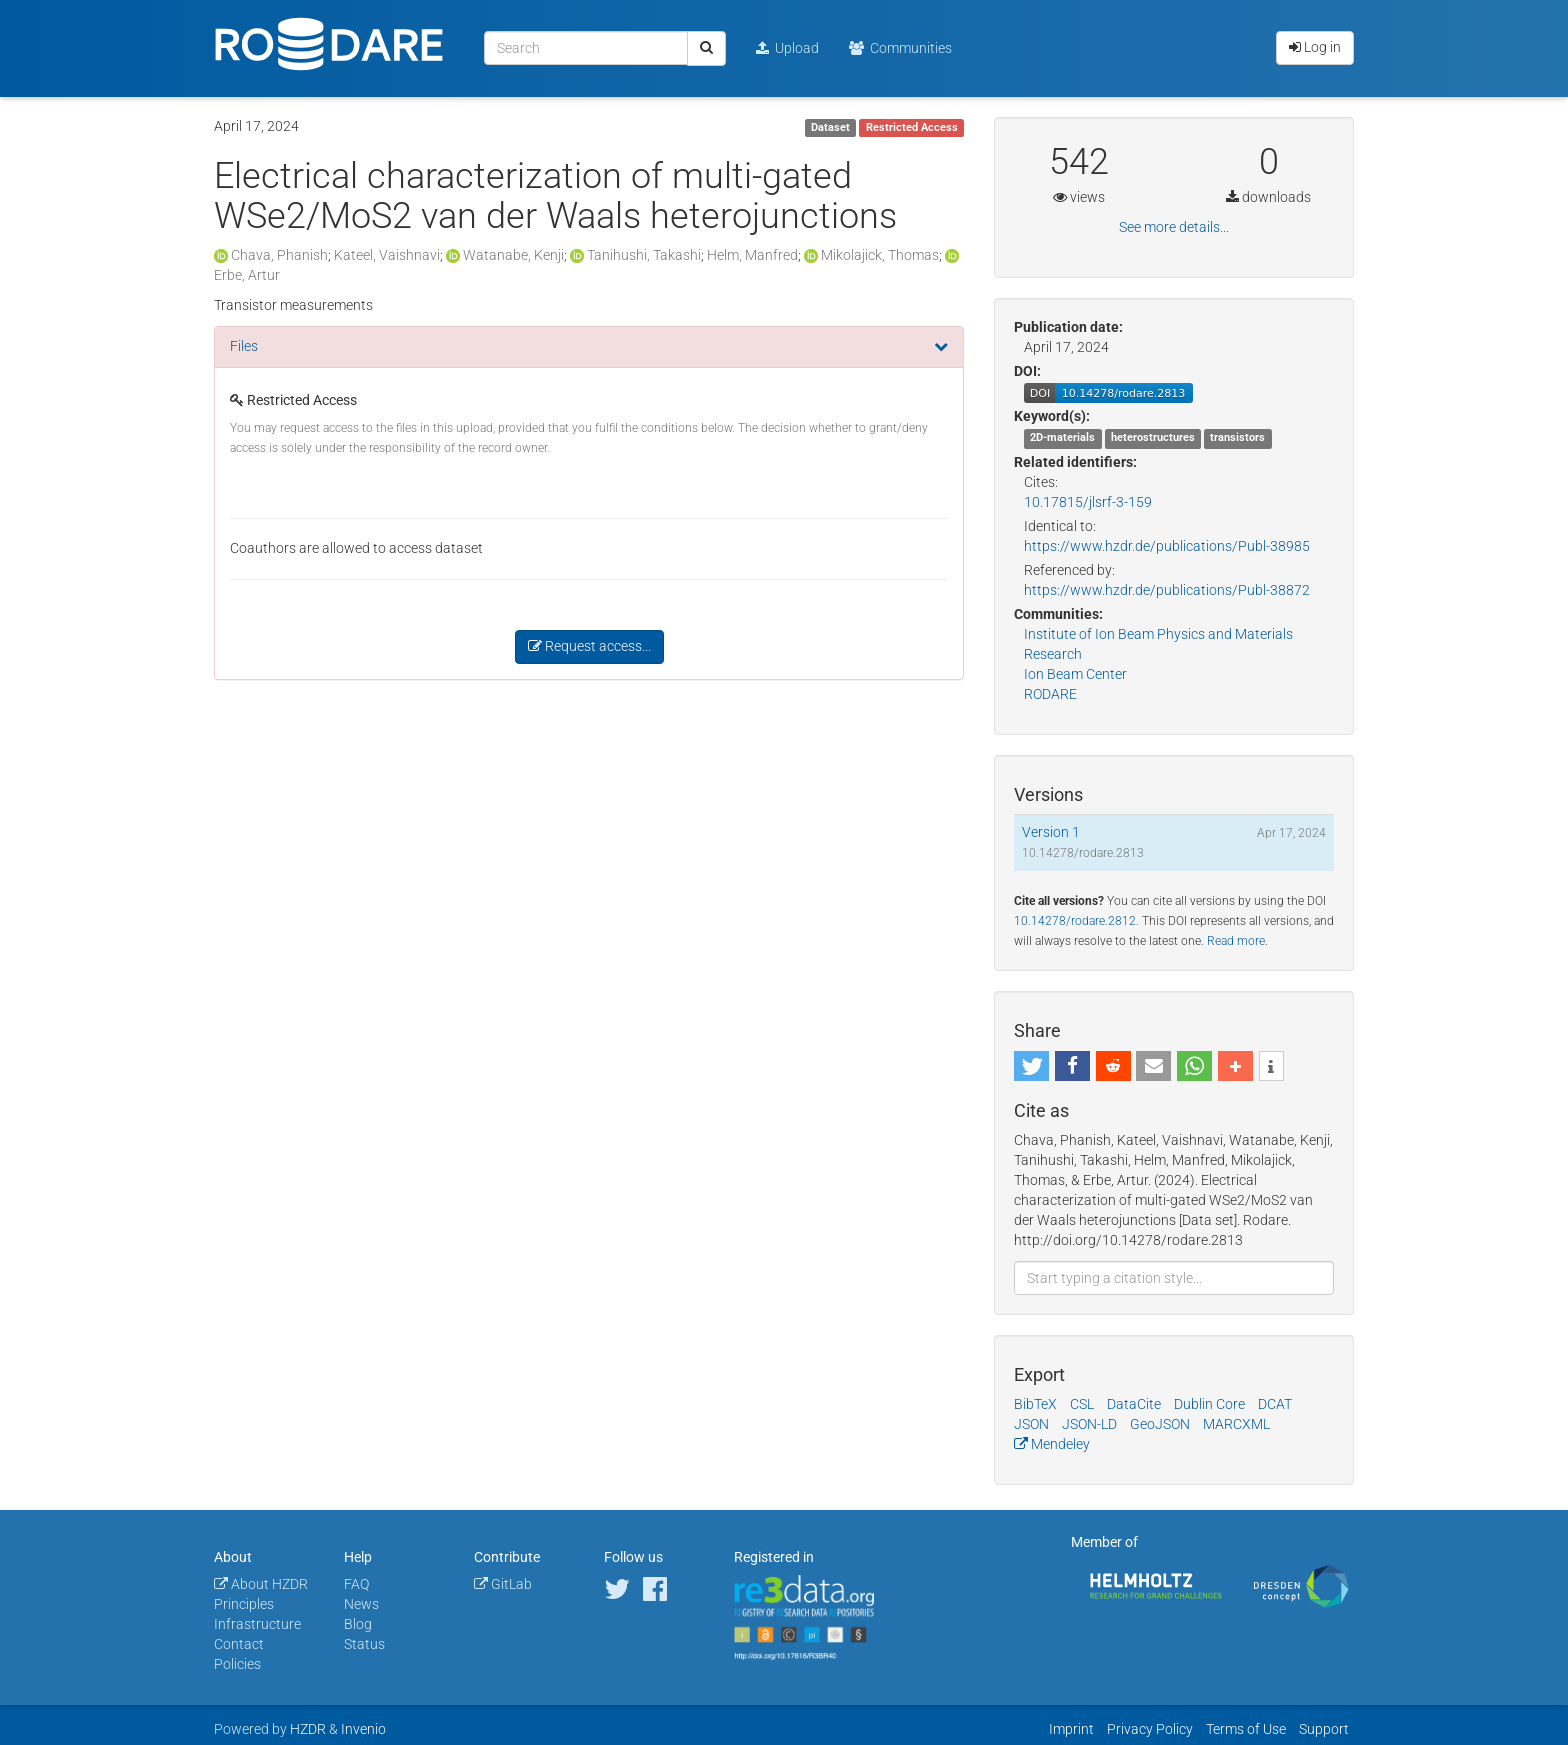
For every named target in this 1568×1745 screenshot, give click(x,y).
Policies (237, 1664)
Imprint (1071, 1729)
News (361, 1604)
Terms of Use (1246, 1729)
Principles (244, 1604)
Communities (900, 48)
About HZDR (261, 1584)
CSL (1082, 1404)
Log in (1315, 47)
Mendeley (1052, 1444)
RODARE (1050, 694)
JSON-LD (1089, 1424)
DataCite (1134, 1404)
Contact (239, 1644)
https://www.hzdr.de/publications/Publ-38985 (1167, 546)
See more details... (1174, 227)
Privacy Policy (1150, 1729)
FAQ (356, 1584)
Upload (787, 48)
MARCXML (1236, 1424)
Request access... (589, 646)
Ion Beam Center (1075, 674)
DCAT (1275, 1404)
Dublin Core (1209, 1404)
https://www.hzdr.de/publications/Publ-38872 (1167, 590)
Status (364, 1644)
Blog (358, 1624)
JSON (1031, 1424)
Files (244, 346)
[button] (1031, 1066)
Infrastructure (257, 1624)
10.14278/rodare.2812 (1075, 921)
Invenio (363, 1729)
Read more (1236, 941)
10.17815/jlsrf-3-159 (1088, 502)
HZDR (308, 1729)
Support (1324, 1729)
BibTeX (1035, 1404)
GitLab (503, 1584)
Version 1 (1051, 832)
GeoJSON (1160, 1424)
